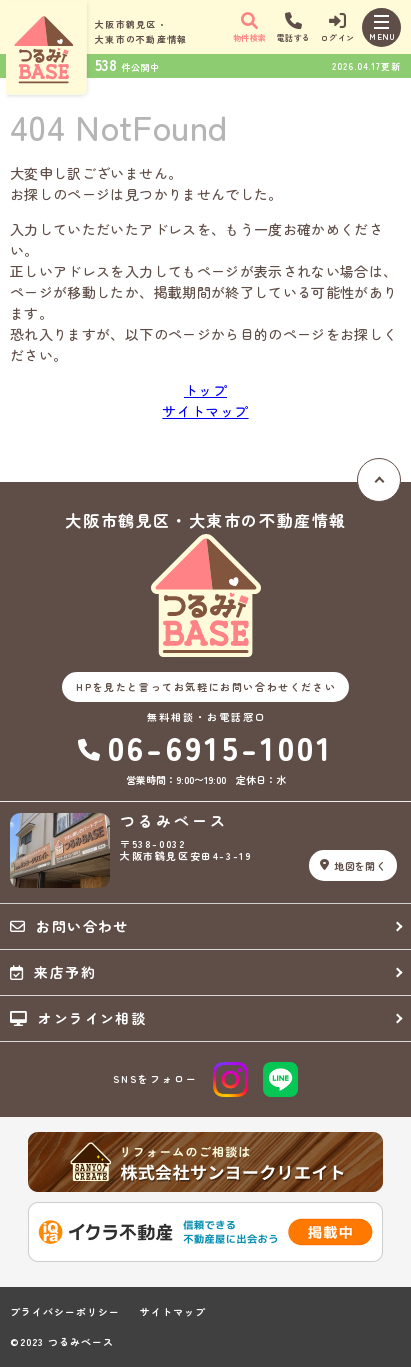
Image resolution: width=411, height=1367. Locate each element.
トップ (205, 390)
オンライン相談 (78, 1018)
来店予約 (53, 972)
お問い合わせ (69, 926)
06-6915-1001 (206, 747)
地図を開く (353, 865)
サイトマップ (205, 411)
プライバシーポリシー (65, 1312)
